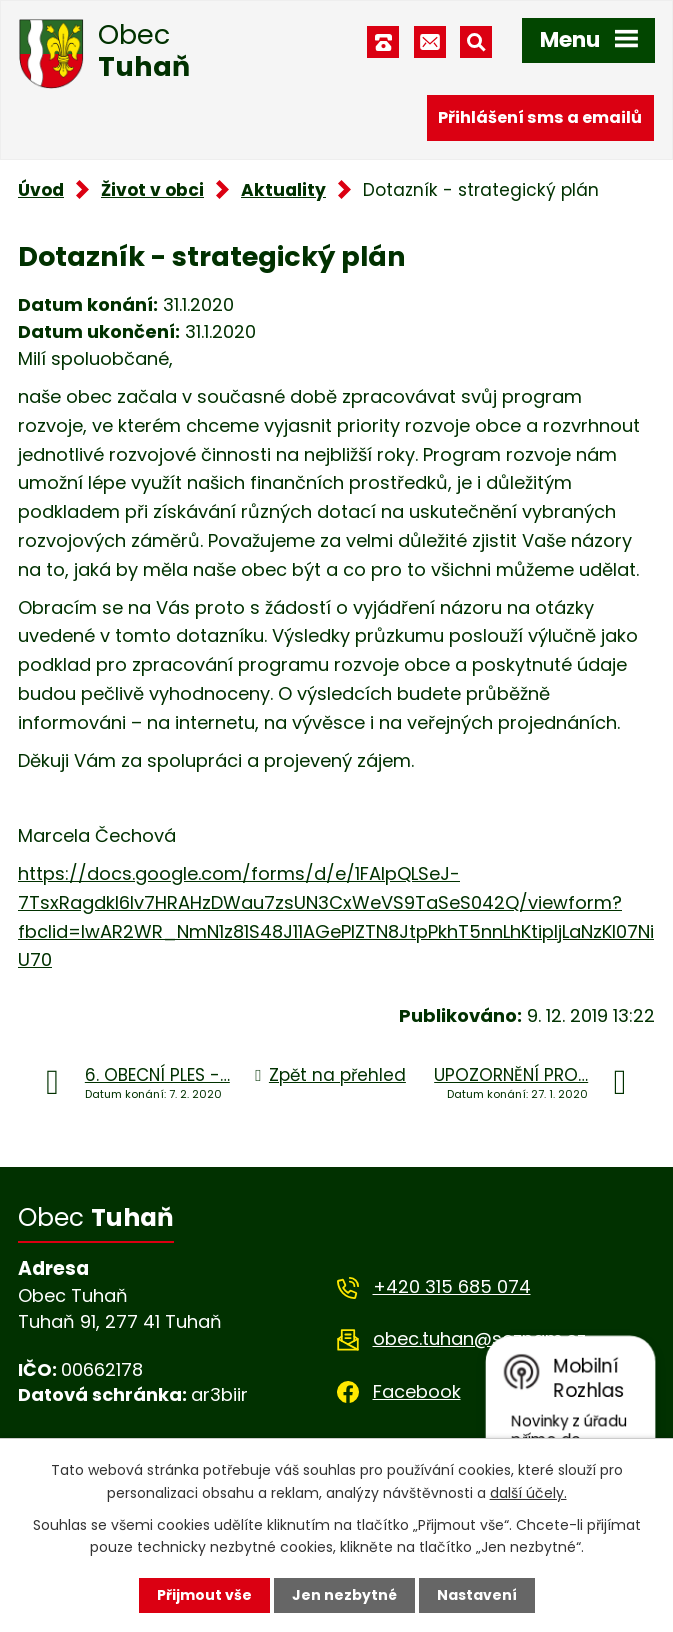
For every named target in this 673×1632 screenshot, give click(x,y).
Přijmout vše (204, 1595)
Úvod (41, 190)
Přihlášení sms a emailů (540, 117)
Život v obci (152, 190)
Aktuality (283, 190)
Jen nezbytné (344, 1595)
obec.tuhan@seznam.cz (479, 1338)
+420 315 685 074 (452, 1286)
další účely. (528, 1492)
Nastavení (477, 1595)
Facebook (417, 1391)
